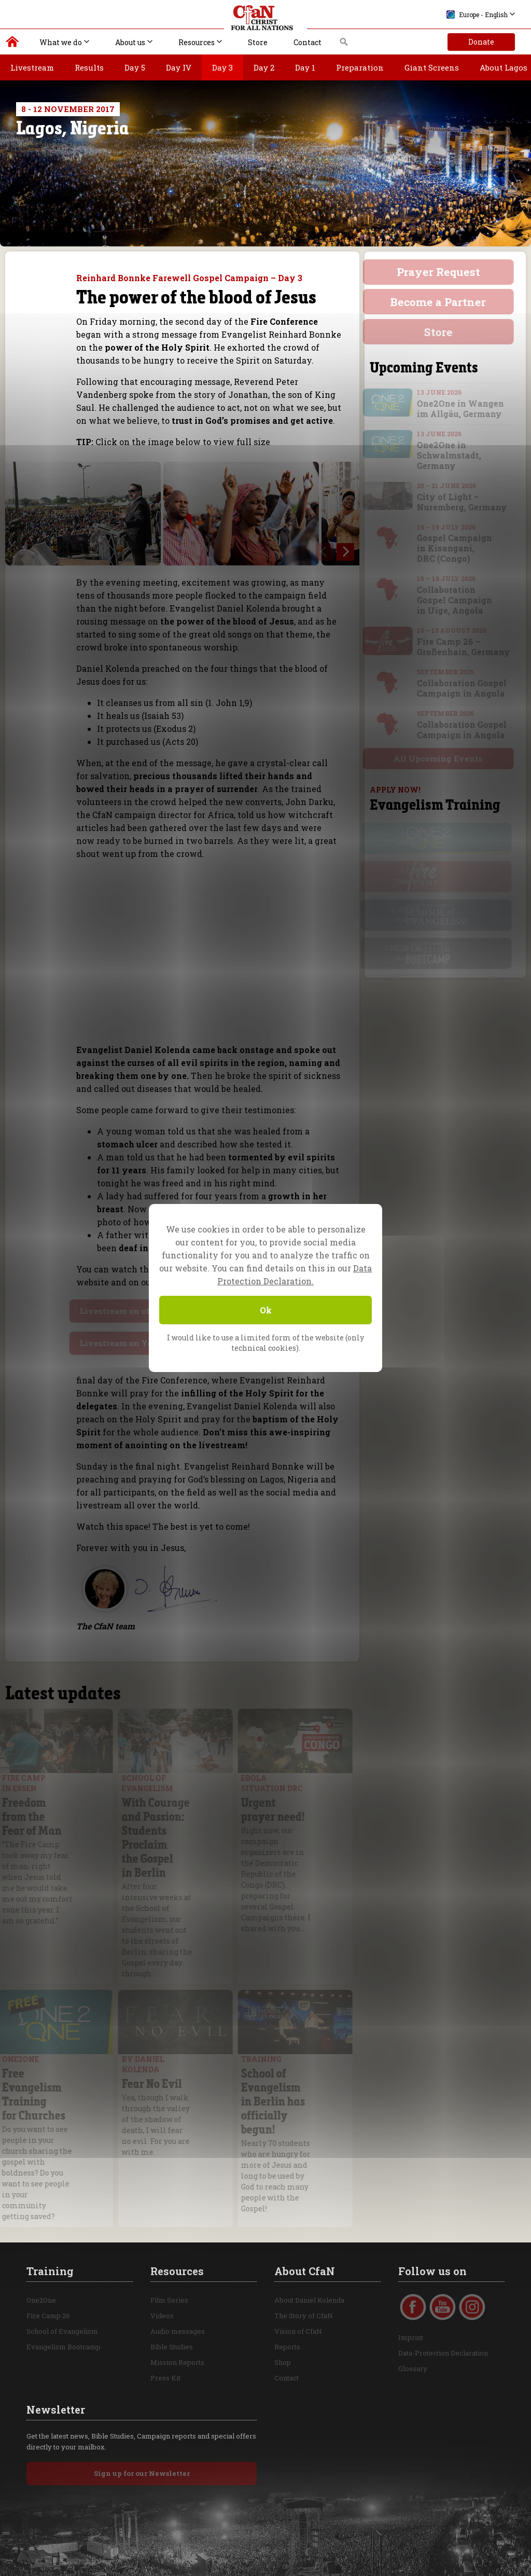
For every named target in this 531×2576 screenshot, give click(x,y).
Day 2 (264, 67)
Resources (196, 42)
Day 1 (305, 67)
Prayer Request (445, 272)
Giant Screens (431, 67)
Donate (481, 42)
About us (130, 42)
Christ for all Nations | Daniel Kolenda (13, 44)
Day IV (178, 67)
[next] (345, 552)
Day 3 (222, 67)
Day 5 (134, 67)
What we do (60, 42)
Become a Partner (445, 302)
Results (89, 67)
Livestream (32, 67)
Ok (266, 1310)
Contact (308, 42)
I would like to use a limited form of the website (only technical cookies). (265, 1343)
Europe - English (477, 14)
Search (344, 44)
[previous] (324, 552)
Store (258, 42)
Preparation (360, 67)
